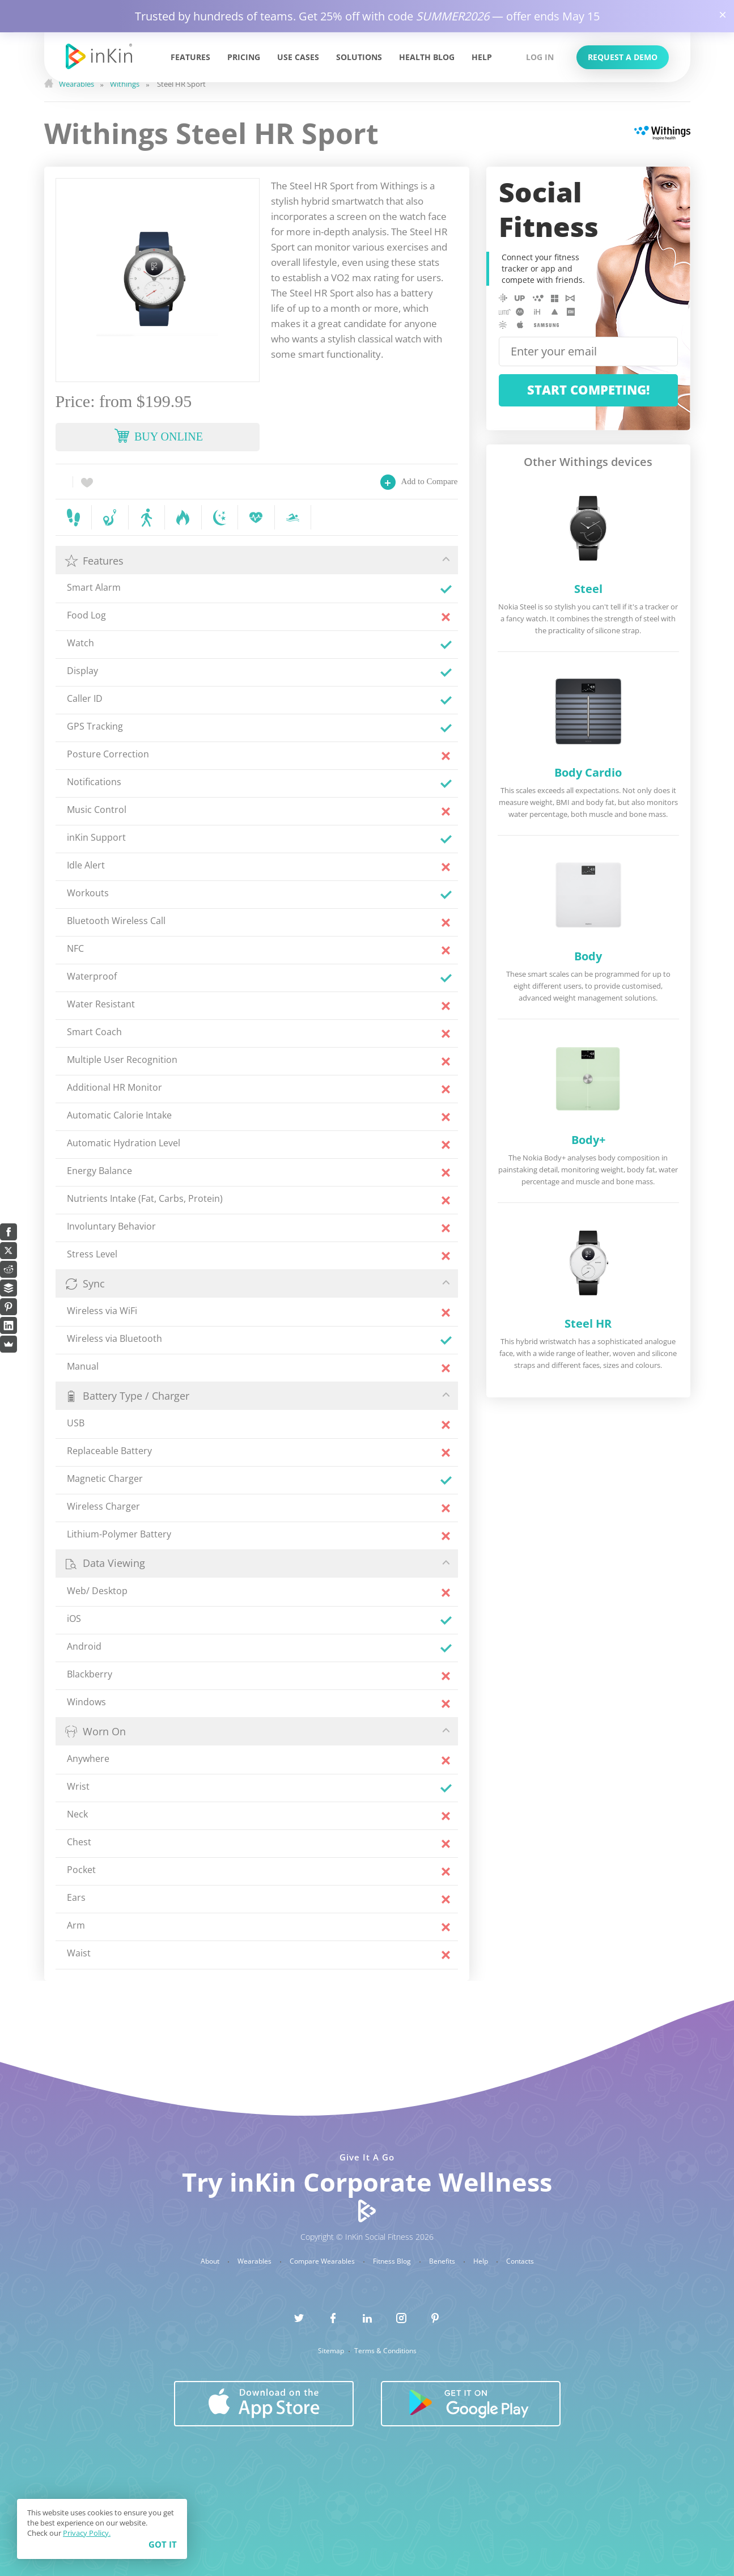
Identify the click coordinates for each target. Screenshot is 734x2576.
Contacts (520, 2261)
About (211, 2261)
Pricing (243, 57)
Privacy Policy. (87, 2533)
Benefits (443, 2261)
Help (482, 57)
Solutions (359, 57)
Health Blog (427, 57)
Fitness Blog (393, 2261)
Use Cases (298, 57)
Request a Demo (622, 57)
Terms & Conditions (385, 2350)
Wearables (255, 2261)
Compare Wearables (323, 2261)
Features (190, 57)
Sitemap (332, 2350)
